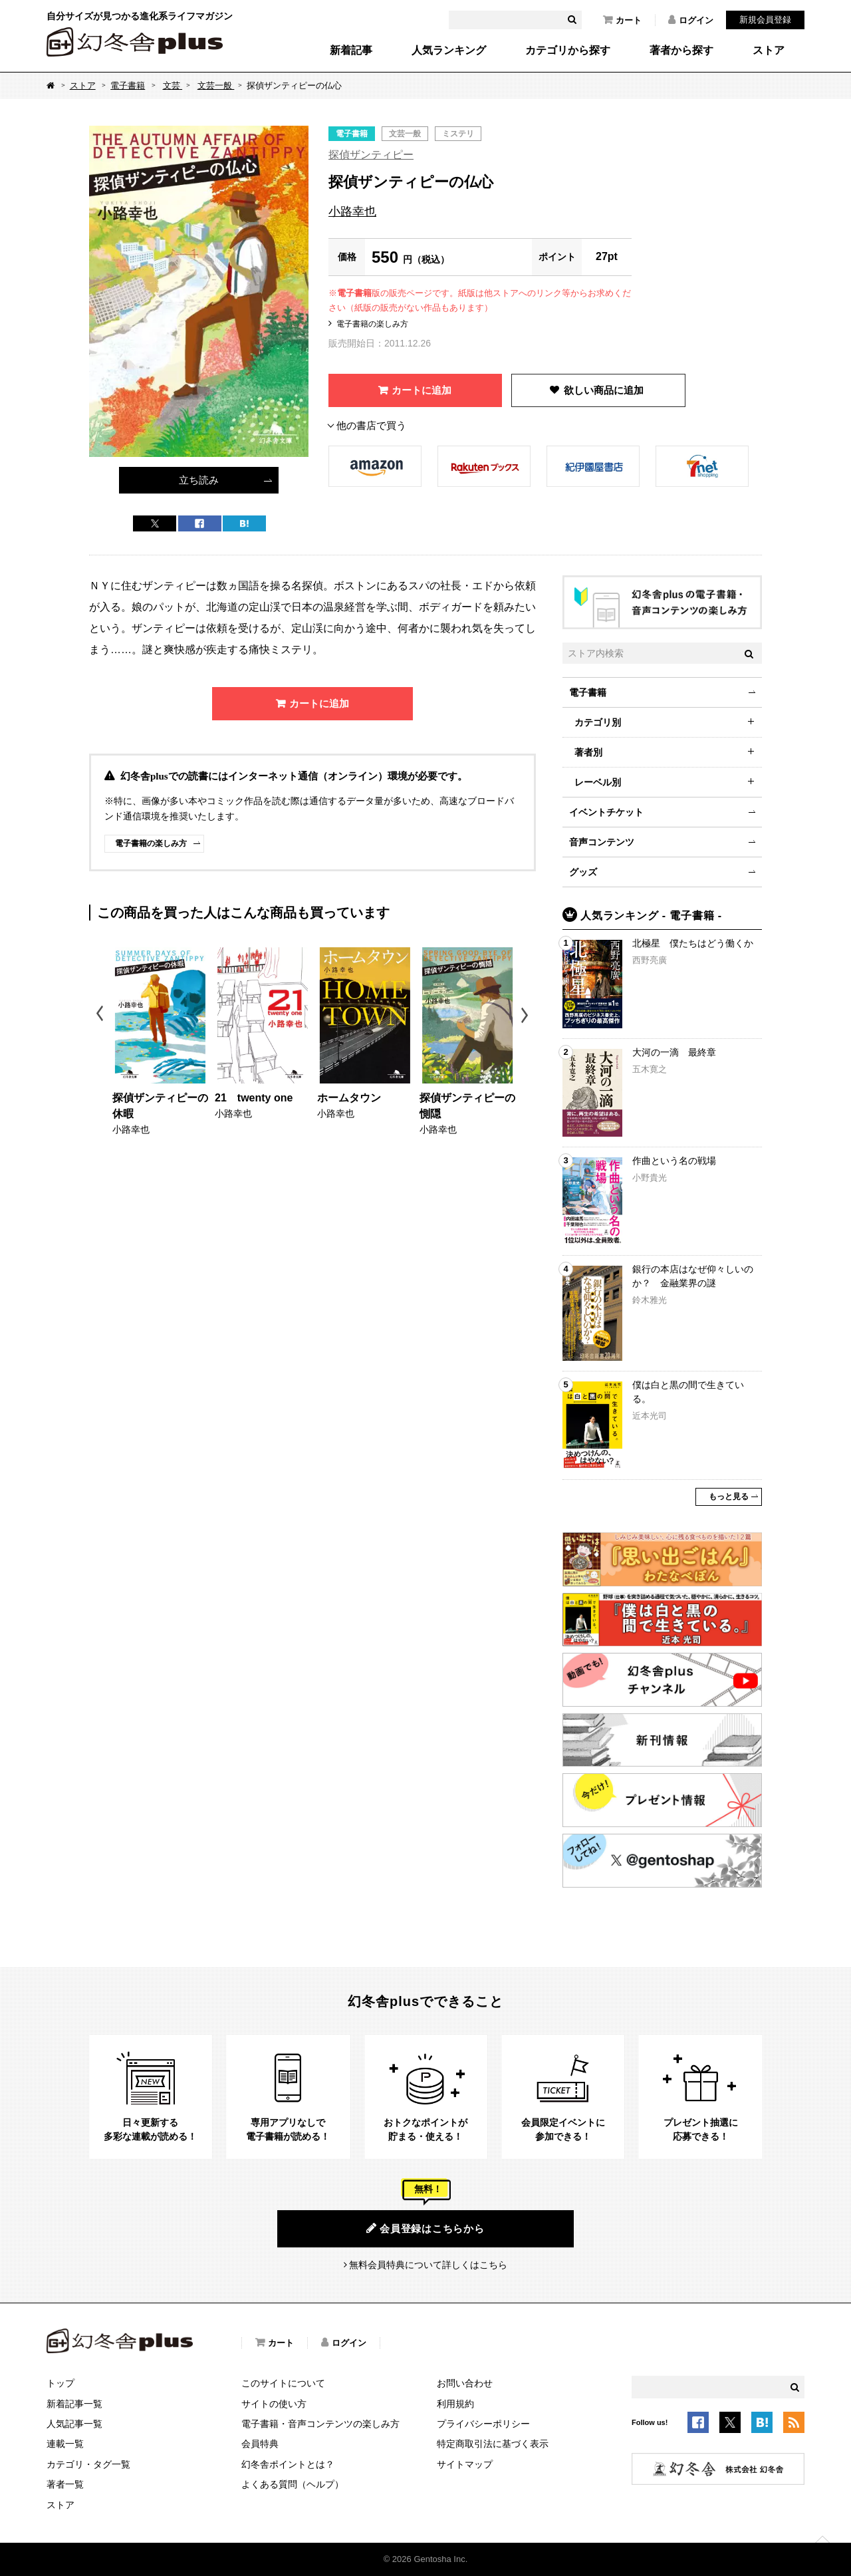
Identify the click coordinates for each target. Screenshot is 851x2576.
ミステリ (458, 133)
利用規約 (455, 2403)
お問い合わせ (465, 2383)
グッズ (583, 872)
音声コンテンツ (601, 842)
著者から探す (681, 50)
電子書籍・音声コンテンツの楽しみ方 (320, 2423)
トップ (60, 2383)
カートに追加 (421, 390)
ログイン (690, 20)
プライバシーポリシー (483, 2423)
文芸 (173, 85)
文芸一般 (216, 85)
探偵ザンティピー (371, 154)
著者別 (588, 752)
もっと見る (729, 1496)
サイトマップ (465, 2464)
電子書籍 (127, 85)
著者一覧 (65, 2484)
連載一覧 (65, 2443)
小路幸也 (352, 211)
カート (622, 20)
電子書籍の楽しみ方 (372, 324)
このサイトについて (283, 2383)
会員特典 (260, 2443)
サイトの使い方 (273, 2403)
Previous (100, 1015)
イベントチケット (606, 812)
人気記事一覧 (74, 2423)
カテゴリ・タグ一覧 (88, 2464)
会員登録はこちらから (425, 2228)
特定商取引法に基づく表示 (492, 2443)
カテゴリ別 (597, 722)
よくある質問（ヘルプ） (292, 2484)
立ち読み (199, 480)
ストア (769, 50)
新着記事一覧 (74, 2403)
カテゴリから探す (567, 50)
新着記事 (351, 50)
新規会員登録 (765, 20)
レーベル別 (597, 782)
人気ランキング (449, 50)
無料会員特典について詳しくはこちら (428, 2264)
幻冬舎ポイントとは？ (287, 2464)
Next (526, 1015)
